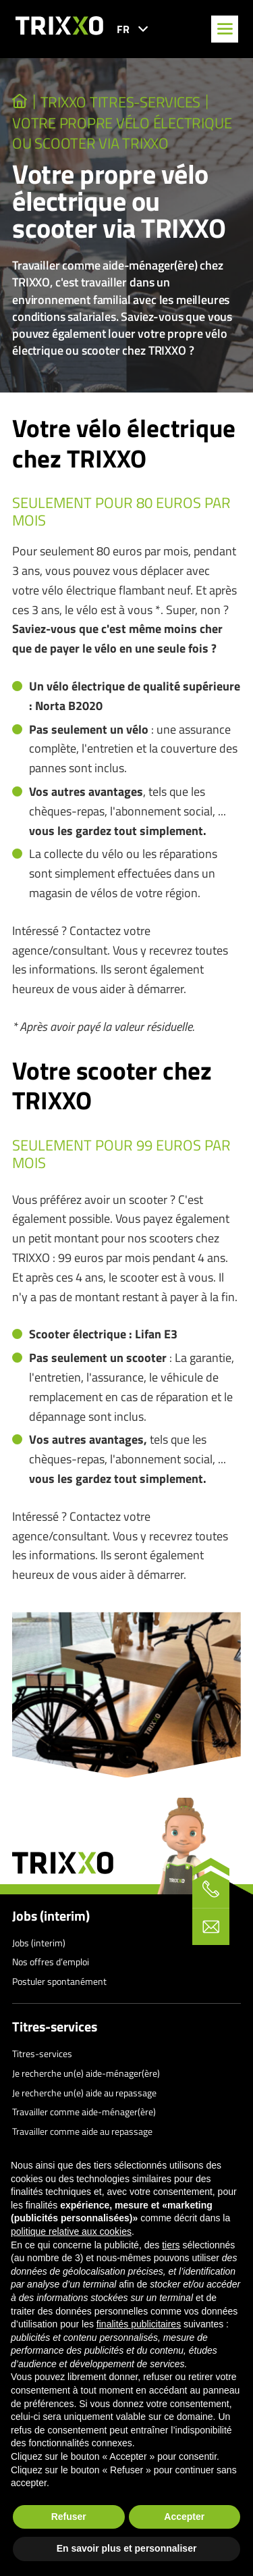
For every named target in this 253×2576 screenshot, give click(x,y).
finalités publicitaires (138, 2324)
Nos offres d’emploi (50, 1961)
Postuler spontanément (59, 1981)
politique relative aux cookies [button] (71, 2231)
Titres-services (54, 2027)
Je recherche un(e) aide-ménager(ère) (86, 2073)
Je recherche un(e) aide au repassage (84, 2093)
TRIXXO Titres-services (120, 102)
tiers (170, 2245)
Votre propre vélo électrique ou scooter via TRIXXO (121, 133)
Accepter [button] (184, 2516)
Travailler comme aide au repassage (82, 2131)
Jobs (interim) (51, 1916)
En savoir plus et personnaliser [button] (127, 2548)
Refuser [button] (68, 2516)
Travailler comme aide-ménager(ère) (84, 2111)
